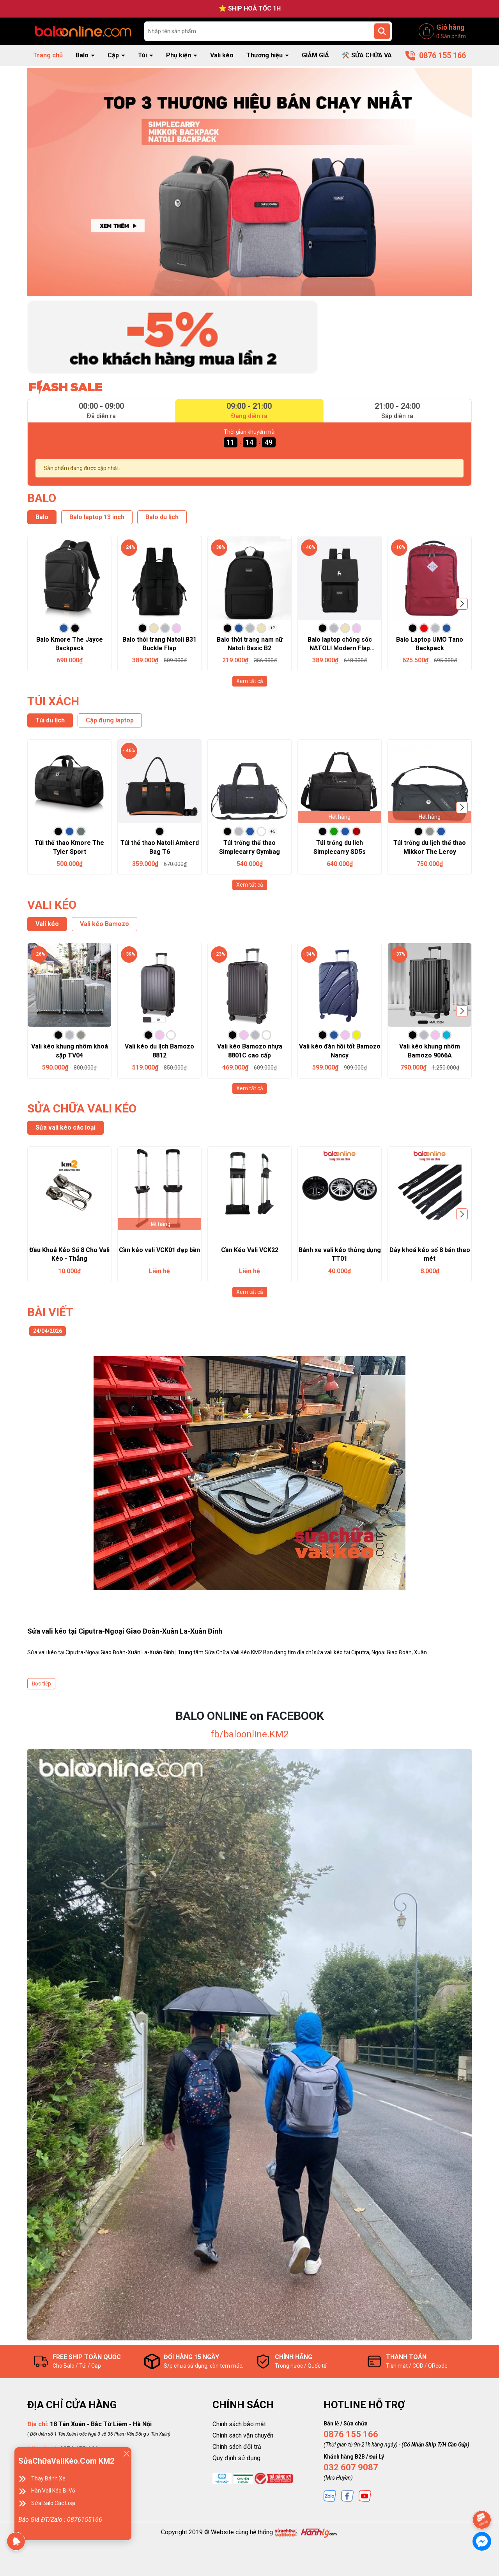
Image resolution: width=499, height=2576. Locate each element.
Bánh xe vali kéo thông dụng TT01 (340, 1254)
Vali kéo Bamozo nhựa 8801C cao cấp (249, 1051)
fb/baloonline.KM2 (249, 1734)
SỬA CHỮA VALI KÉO (81, 1108)
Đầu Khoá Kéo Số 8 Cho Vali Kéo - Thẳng (69, 1254)
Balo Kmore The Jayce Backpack (69, 644)
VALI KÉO (51, 905)
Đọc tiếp (41, 1683)
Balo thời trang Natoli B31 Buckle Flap (159, 644)
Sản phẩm (451, 36)
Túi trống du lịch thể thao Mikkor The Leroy (429, 847)
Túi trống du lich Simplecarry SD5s (339, 847)
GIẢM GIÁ (315, 55)
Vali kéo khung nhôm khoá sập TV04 (69, 1051)
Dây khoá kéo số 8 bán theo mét (429, 1254)
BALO (41, 498)
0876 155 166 (351, 2434)
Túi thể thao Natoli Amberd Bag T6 (159, 847)
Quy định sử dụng (236, 2458)
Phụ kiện (179, 55)
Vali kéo (222, 55)
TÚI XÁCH (53, 701)
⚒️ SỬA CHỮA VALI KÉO (376, 55)
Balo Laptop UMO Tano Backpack (429, 644)
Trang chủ (48, 55)
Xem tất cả (249, 681)
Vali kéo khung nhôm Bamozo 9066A (429, 1051)
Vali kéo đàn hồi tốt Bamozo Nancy (339, 1051)
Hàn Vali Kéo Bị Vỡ (53, 2490)
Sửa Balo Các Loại (53, 2503)
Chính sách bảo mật (239, 2424)
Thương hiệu (265, 55)
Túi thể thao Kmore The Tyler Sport (69, 847)
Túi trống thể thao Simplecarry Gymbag (249, 847)
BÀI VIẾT (50, 1312)
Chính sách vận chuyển (242, 2435)
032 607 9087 (351, 2467)
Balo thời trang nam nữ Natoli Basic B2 (250, 644)
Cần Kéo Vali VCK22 (249, 1250)
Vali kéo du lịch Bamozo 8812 (159, 1051)
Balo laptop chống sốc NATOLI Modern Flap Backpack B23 (340, 644)
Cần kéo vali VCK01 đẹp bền (159, 1250)
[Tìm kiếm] (382, 31)
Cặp (114, 55)
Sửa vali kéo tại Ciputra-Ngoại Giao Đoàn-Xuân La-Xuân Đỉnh (124, 1631)
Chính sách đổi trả (236, 2446)
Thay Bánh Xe (48, 2478)
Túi (143, 55)
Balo (83, 55)
